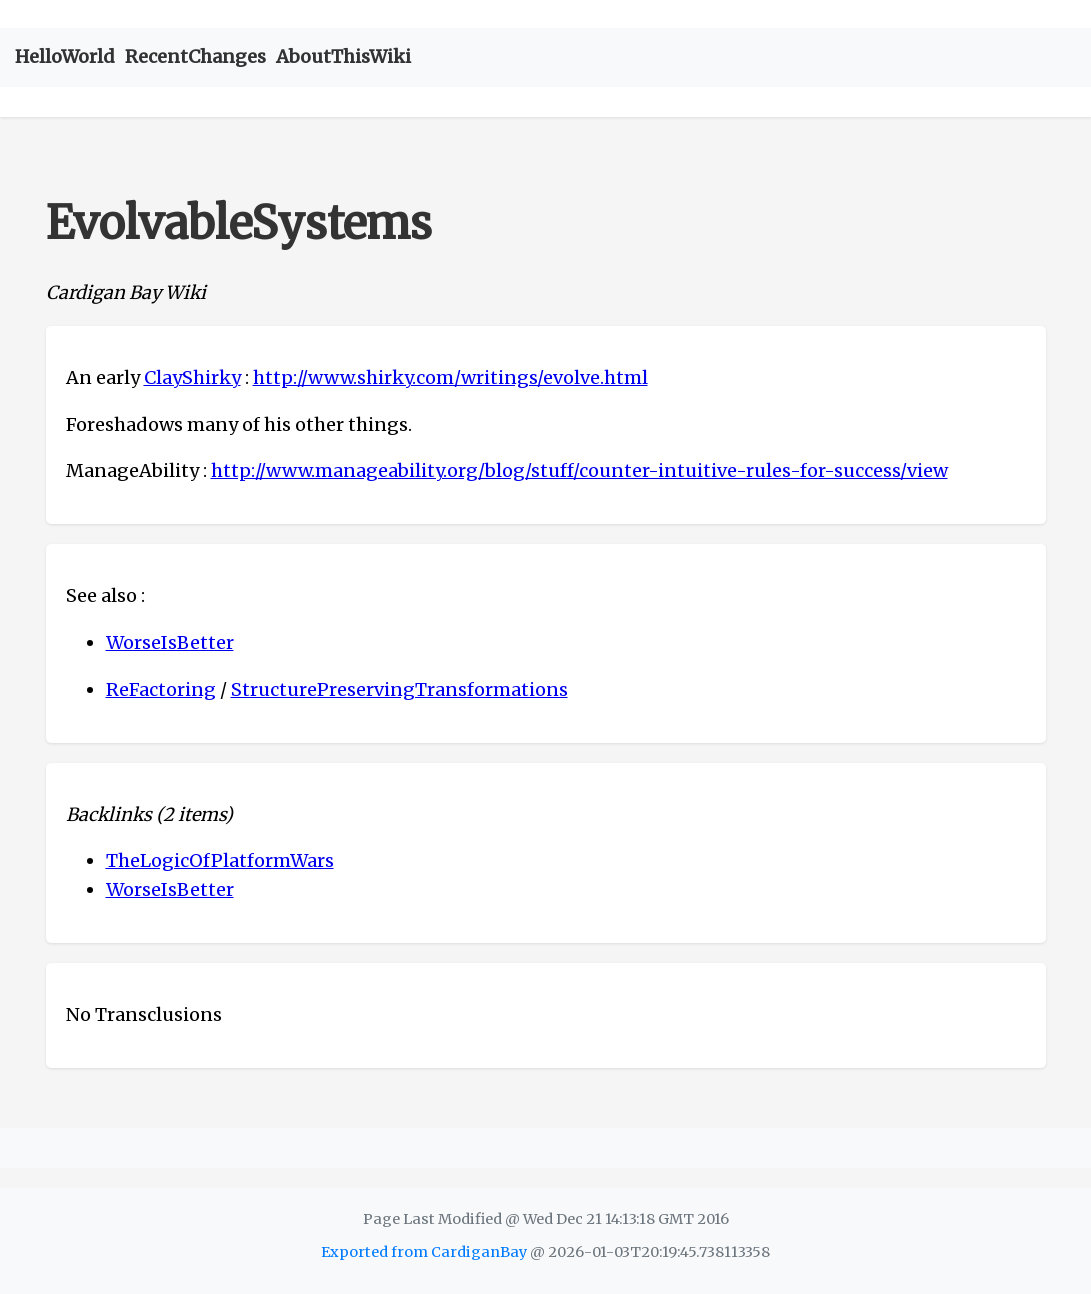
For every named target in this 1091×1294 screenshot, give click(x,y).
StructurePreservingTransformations (399, 689)
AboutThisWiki (343, 56)
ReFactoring (161, 689)
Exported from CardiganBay (424, 1252)
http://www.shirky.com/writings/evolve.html (450, 377)
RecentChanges (195, 56)
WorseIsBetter (170, 642)
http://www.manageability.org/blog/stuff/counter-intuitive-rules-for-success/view (579, 470)
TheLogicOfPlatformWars (220, 860)
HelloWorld (65, 56)
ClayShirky (192, 377)
